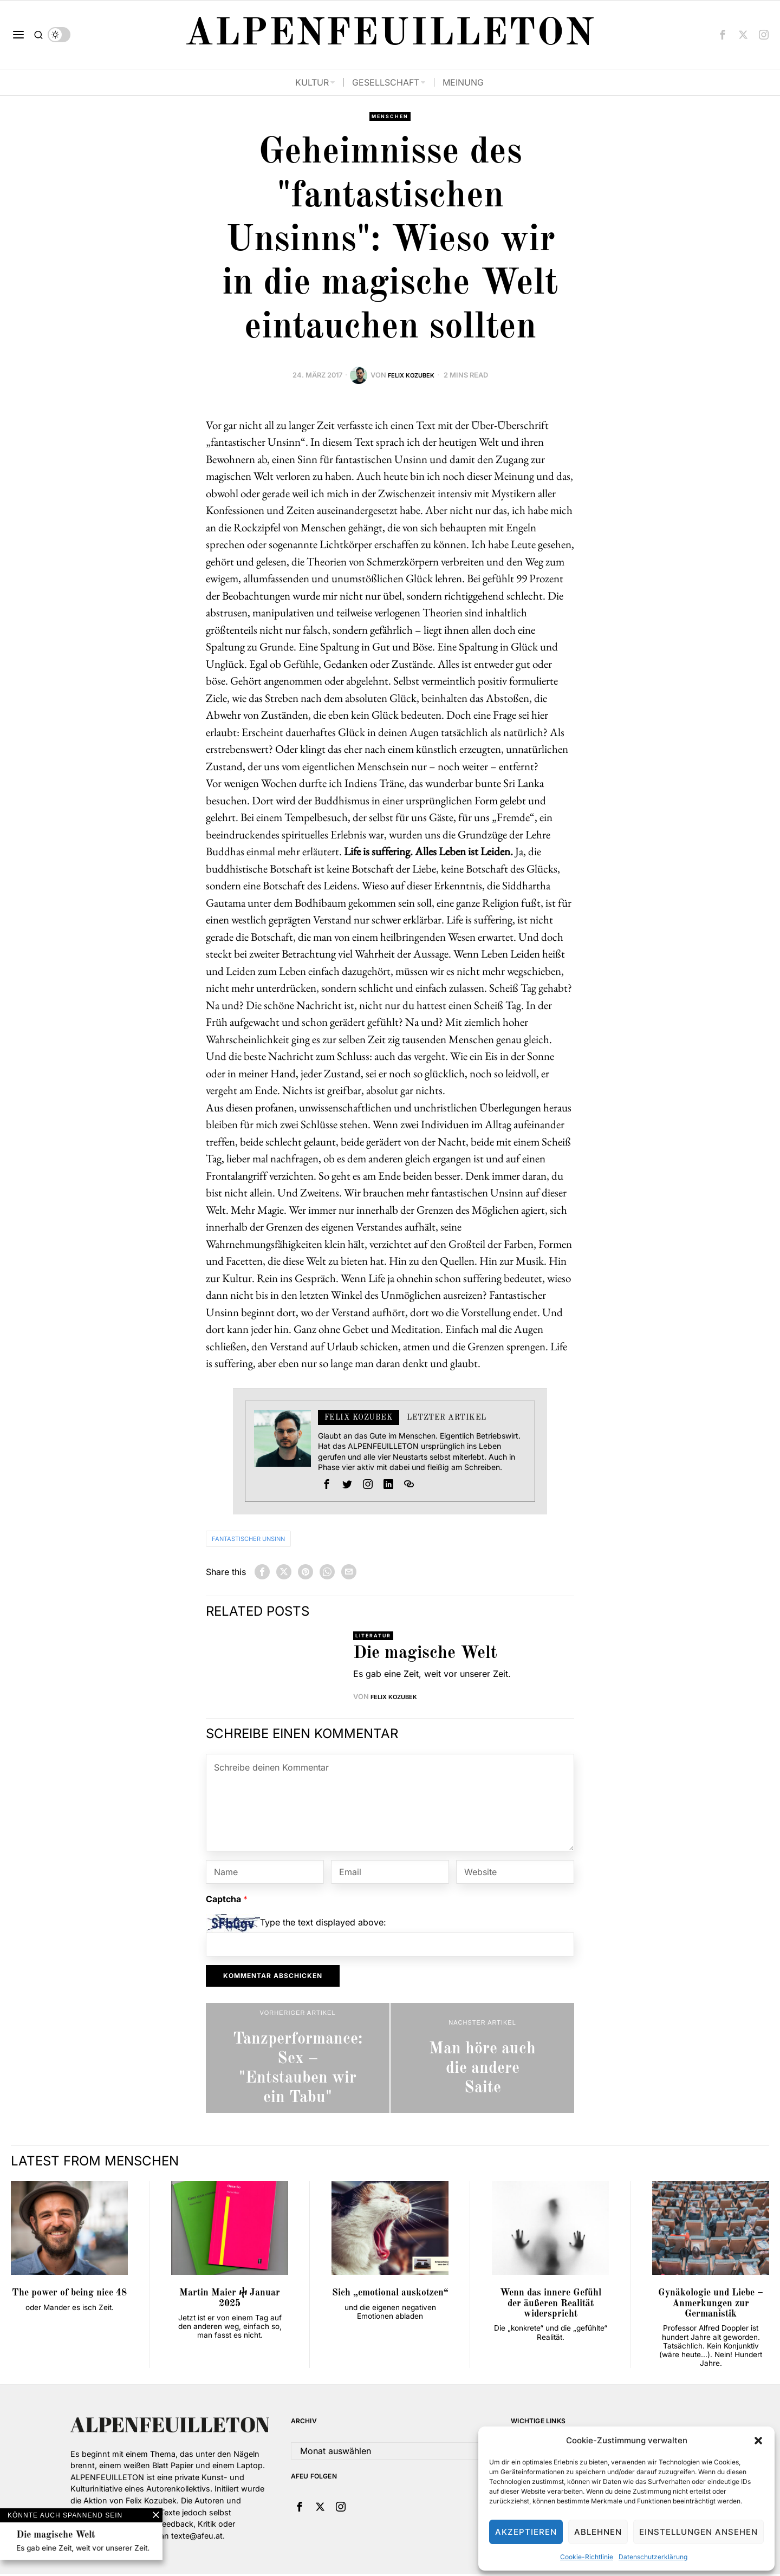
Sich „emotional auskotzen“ (390, 2295)
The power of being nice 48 (69, 2295)
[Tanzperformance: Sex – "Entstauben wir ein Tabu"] (297, 2060)
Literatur (375, 1637)
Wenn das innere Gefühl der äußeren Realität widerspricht (550, 2306)
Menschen (390, 117)
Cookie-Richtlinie (586, 2557)
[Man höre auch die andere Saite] (482, 2060)
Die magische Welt (425, 1655)
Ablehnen (598, 2532)
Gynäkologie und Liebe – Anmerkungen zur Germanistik (710, 2306)
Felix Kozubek (411, 376)
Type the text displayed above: (323, 1925)
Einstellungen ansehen (698, 2532)
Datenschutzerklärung (653, 2557)
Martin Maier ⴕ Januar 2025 (229, 2300)
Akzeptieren (526, 2532)
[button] (758, 2440)
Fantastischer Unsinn (261, 1539)
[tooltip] (722, 34)
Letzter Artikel (446, 1418)
